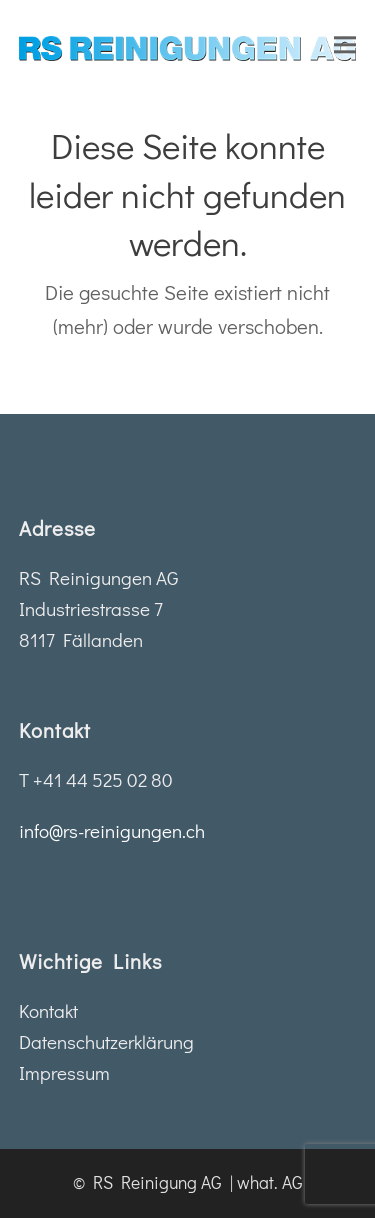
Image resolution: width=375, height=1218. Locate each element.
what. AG (270, 1182)
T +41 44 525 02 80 (96, 779)
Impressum (64, 1072)
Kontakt (48, 1010)
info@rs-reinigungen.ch (112, 830)
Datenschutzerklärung (106, 1041)
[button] (345, 44)
